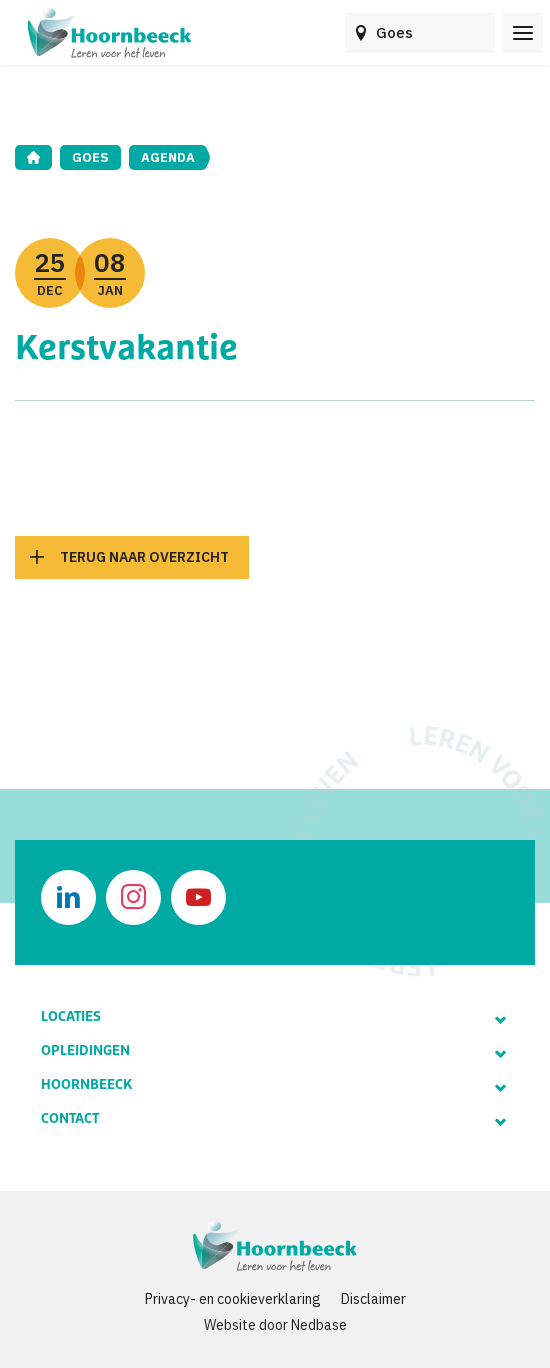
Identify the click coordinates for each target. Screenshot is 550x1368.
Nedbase (319, 1325)
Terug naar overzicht (144, 557)
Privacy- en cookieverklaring (233, 1299)
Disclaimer (373, 1299)
